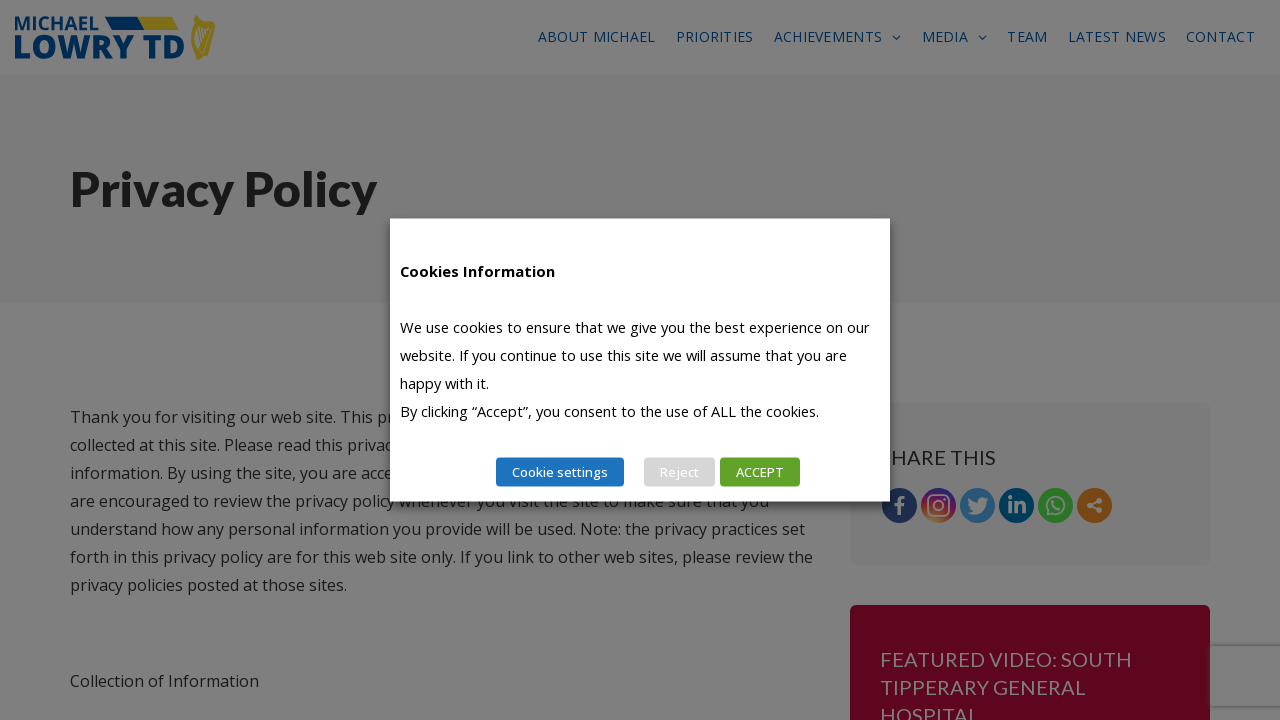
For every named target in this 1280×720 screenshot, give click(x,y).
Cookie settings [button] (560, 472)
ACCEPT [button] (760, 472)
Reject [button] (679, 472)
